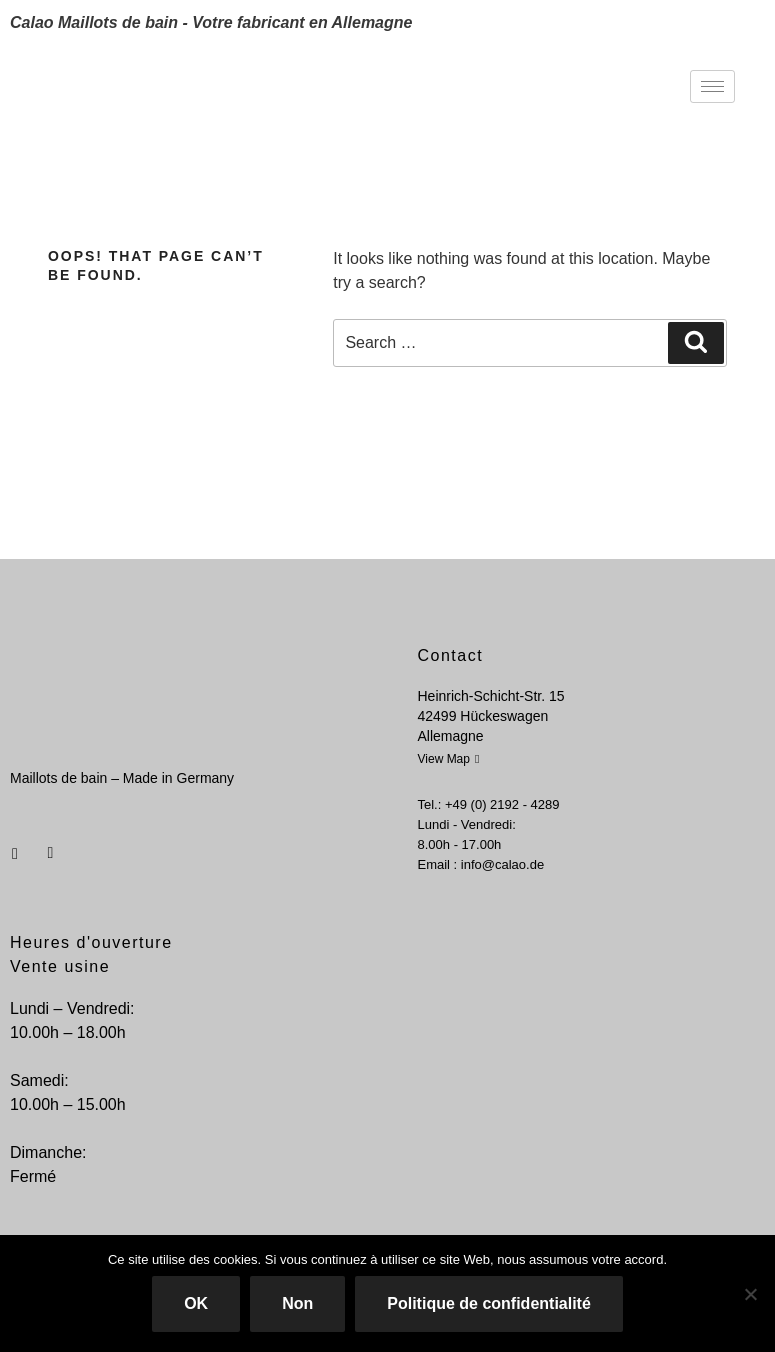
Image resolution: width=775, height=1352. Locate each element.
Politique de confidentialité (489, 1303)
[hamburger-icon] (712, 86)
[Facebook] (15, 846)
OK (196, 1303)
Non (297, 1303)
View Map (449, 759)
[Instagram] (49, 846)
